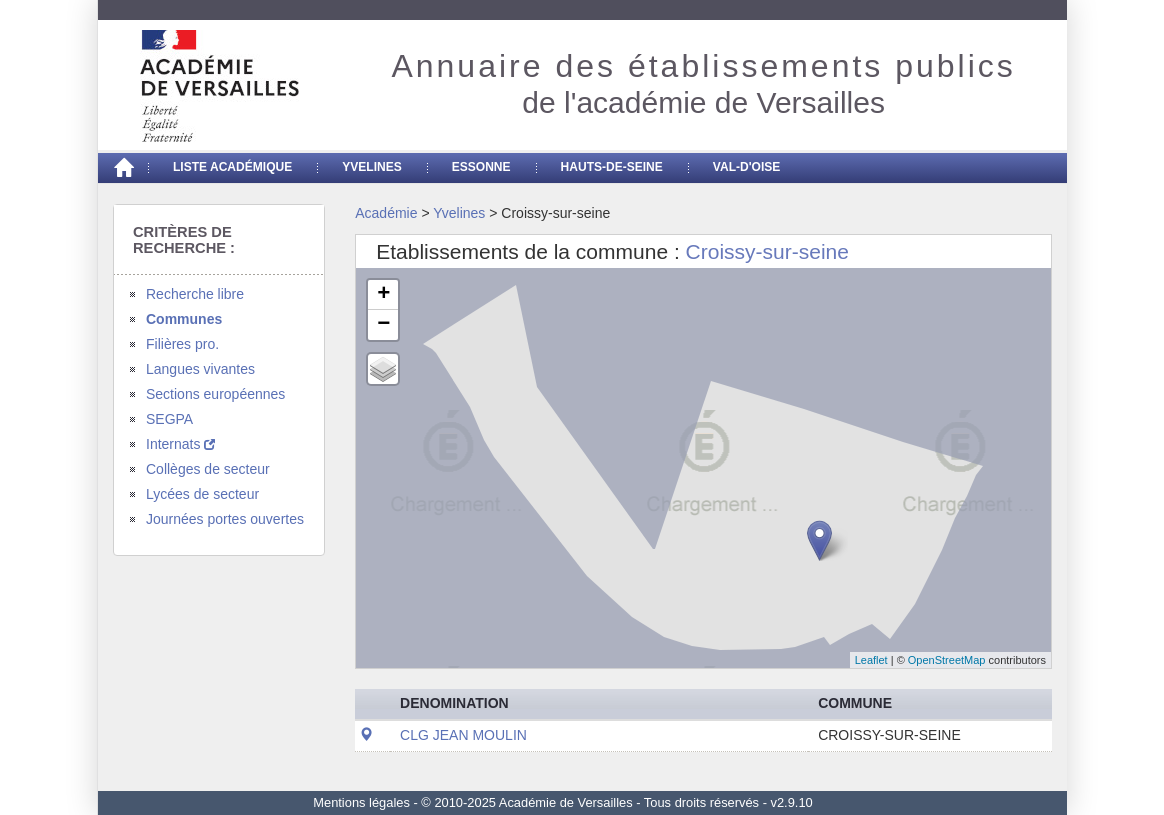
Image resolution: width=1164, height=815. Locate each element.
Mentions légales (361, 802)
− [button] (383, 325)
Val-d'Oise (746, 167)
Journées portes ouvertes (225, 519)
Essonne (481, 167)
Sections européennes (215, 394)
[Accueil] (123, 168)
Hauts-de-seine (612, 167)
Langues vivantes (200, 369)
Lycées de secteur (202, 494)
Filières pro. (182, 344)
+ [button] (383, 295)
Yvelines (372, 167)
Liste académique (232, 167)
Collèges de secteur (208, 469)
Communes (184, 319)
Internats (180, 444)
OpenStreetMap (947, 660)
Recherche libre (195, 294)
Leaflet (871, 660)
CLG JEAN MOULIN (463, 735)
